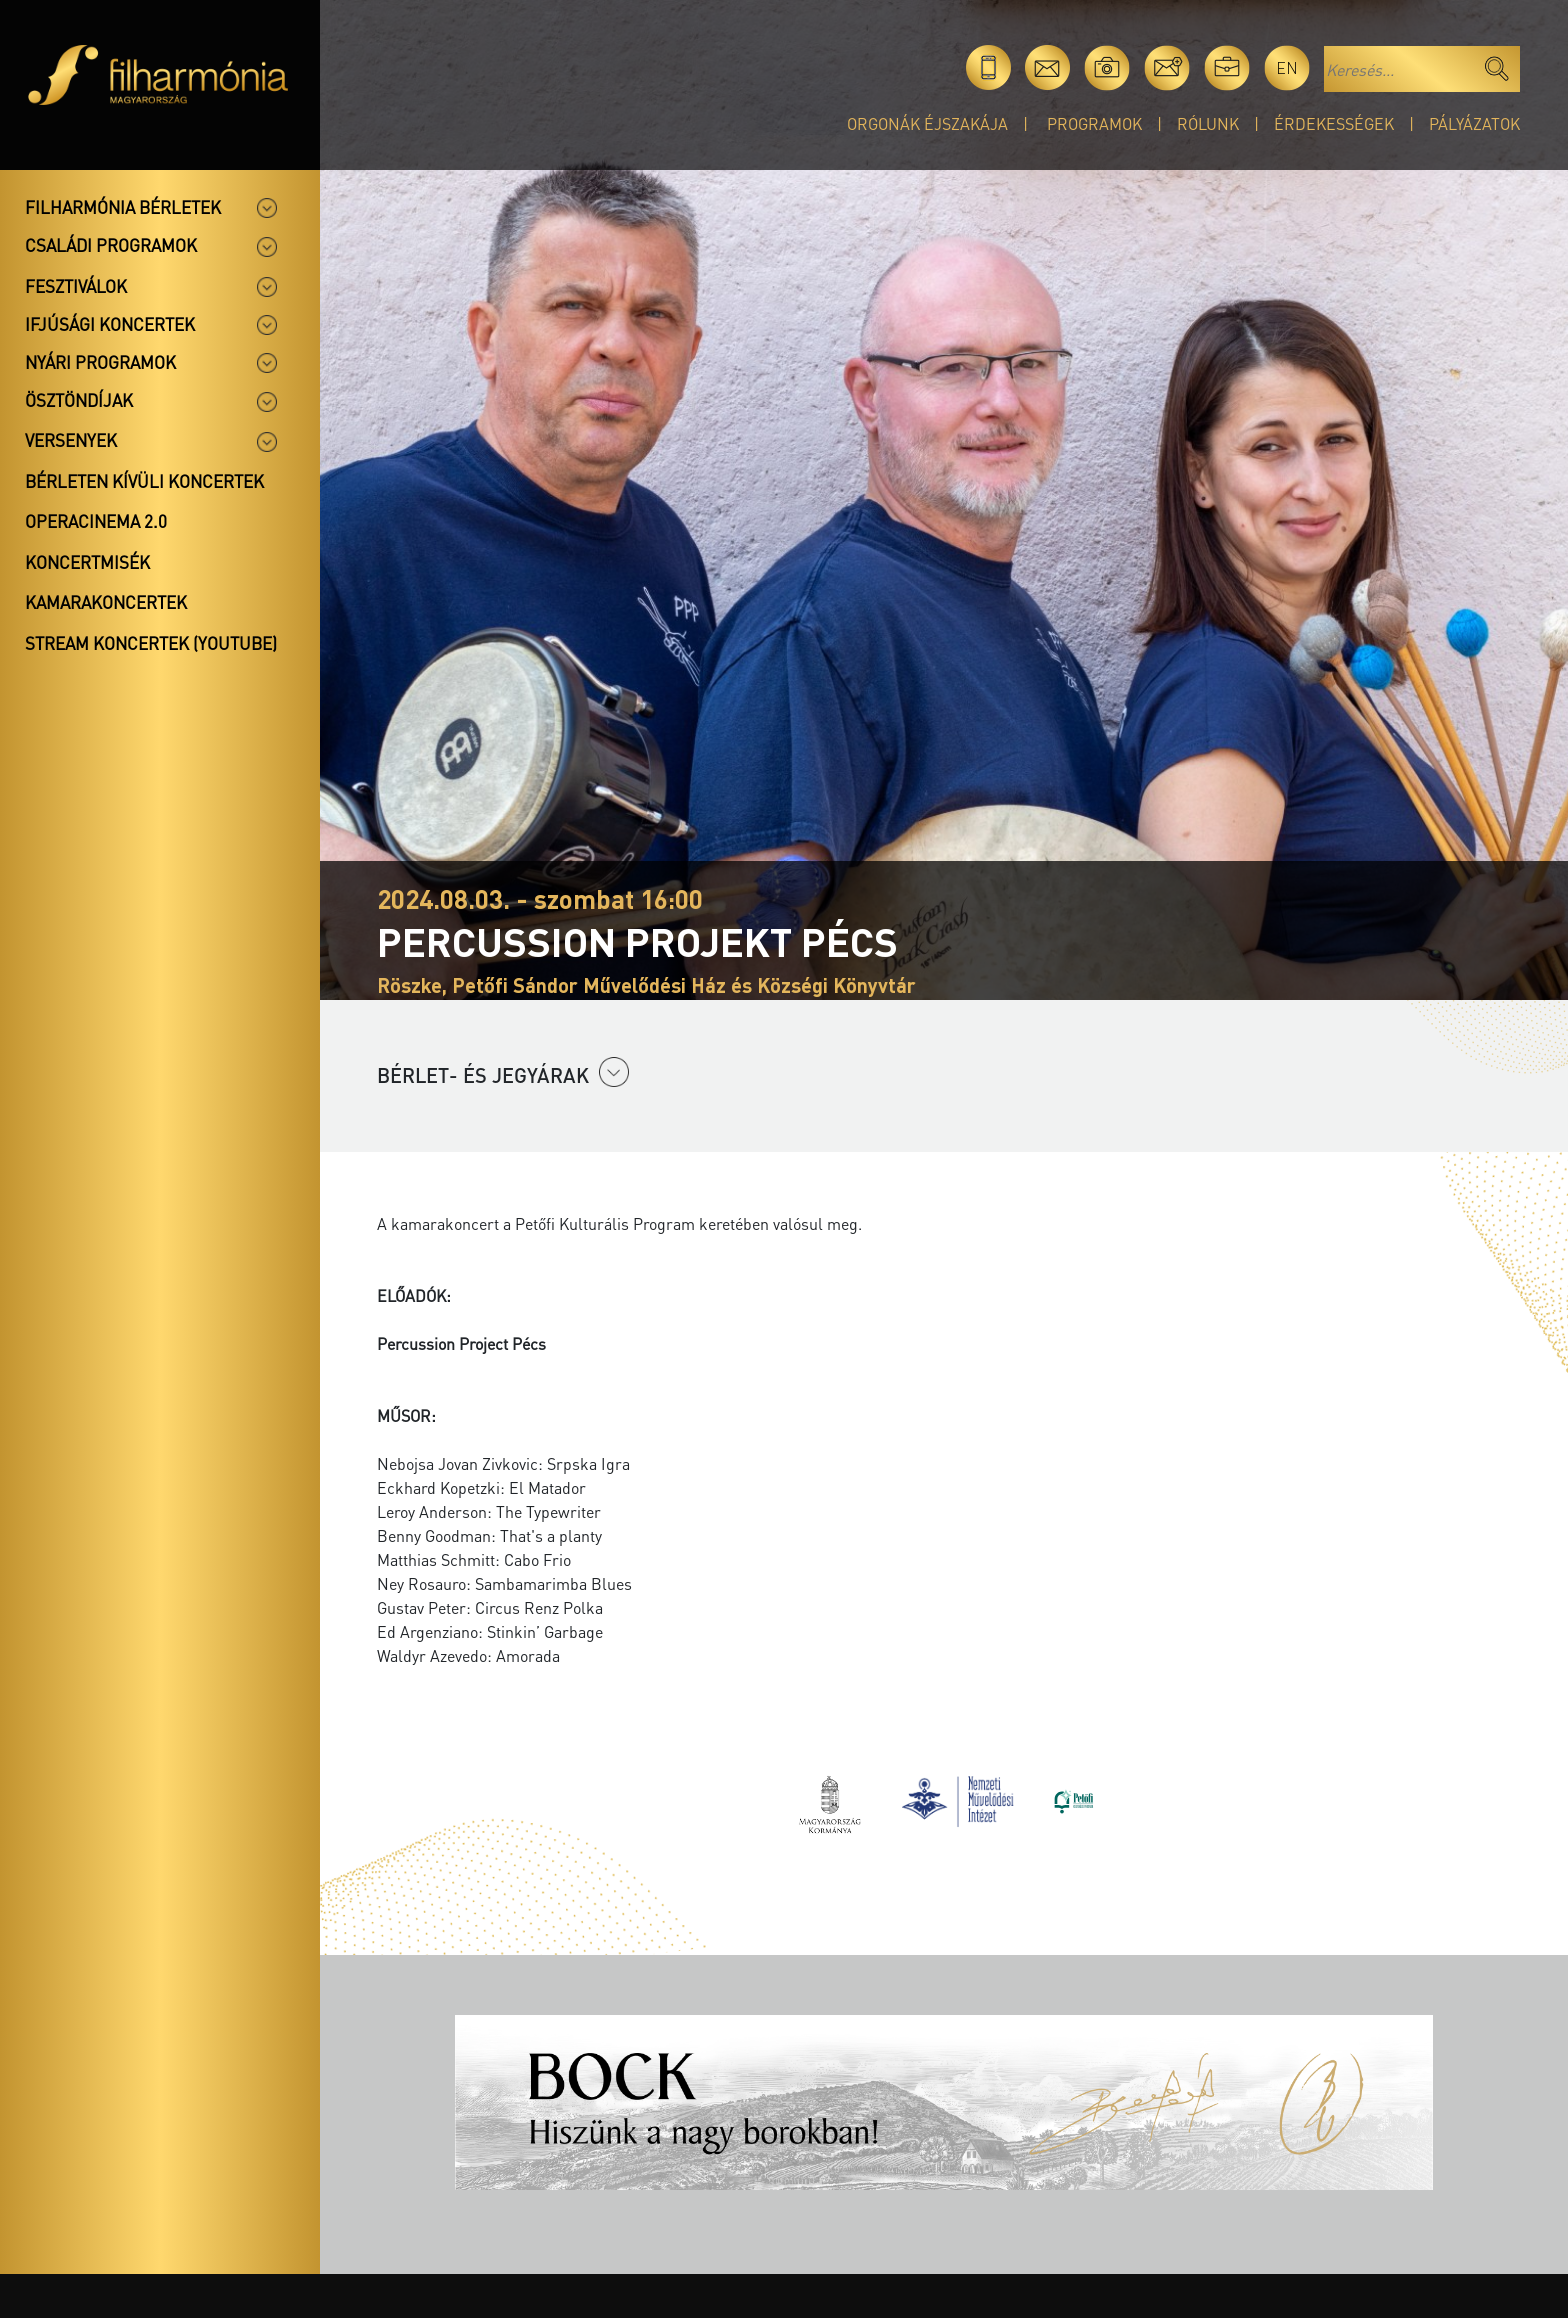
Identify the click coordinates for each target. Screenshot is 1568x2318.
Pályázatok (1474, 123)
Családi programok (111, 245)
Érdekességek (1334, 123)
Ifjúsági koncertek (110, 324)
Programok (1094, 123)
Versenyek (71, 440)
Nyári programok (100, 362)
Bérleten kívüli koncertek (144, 481)
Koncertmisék (87, 562)
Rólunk (1208, 123)
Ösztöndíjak (79, 400)
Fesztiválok (76, 286)
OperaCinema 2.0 (96, 521)
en (1287, 67)
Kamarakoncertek (106, 602)
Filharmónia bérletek (123, 207)
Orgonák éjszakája (927, 123)
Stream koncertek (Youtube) (151, 643)
